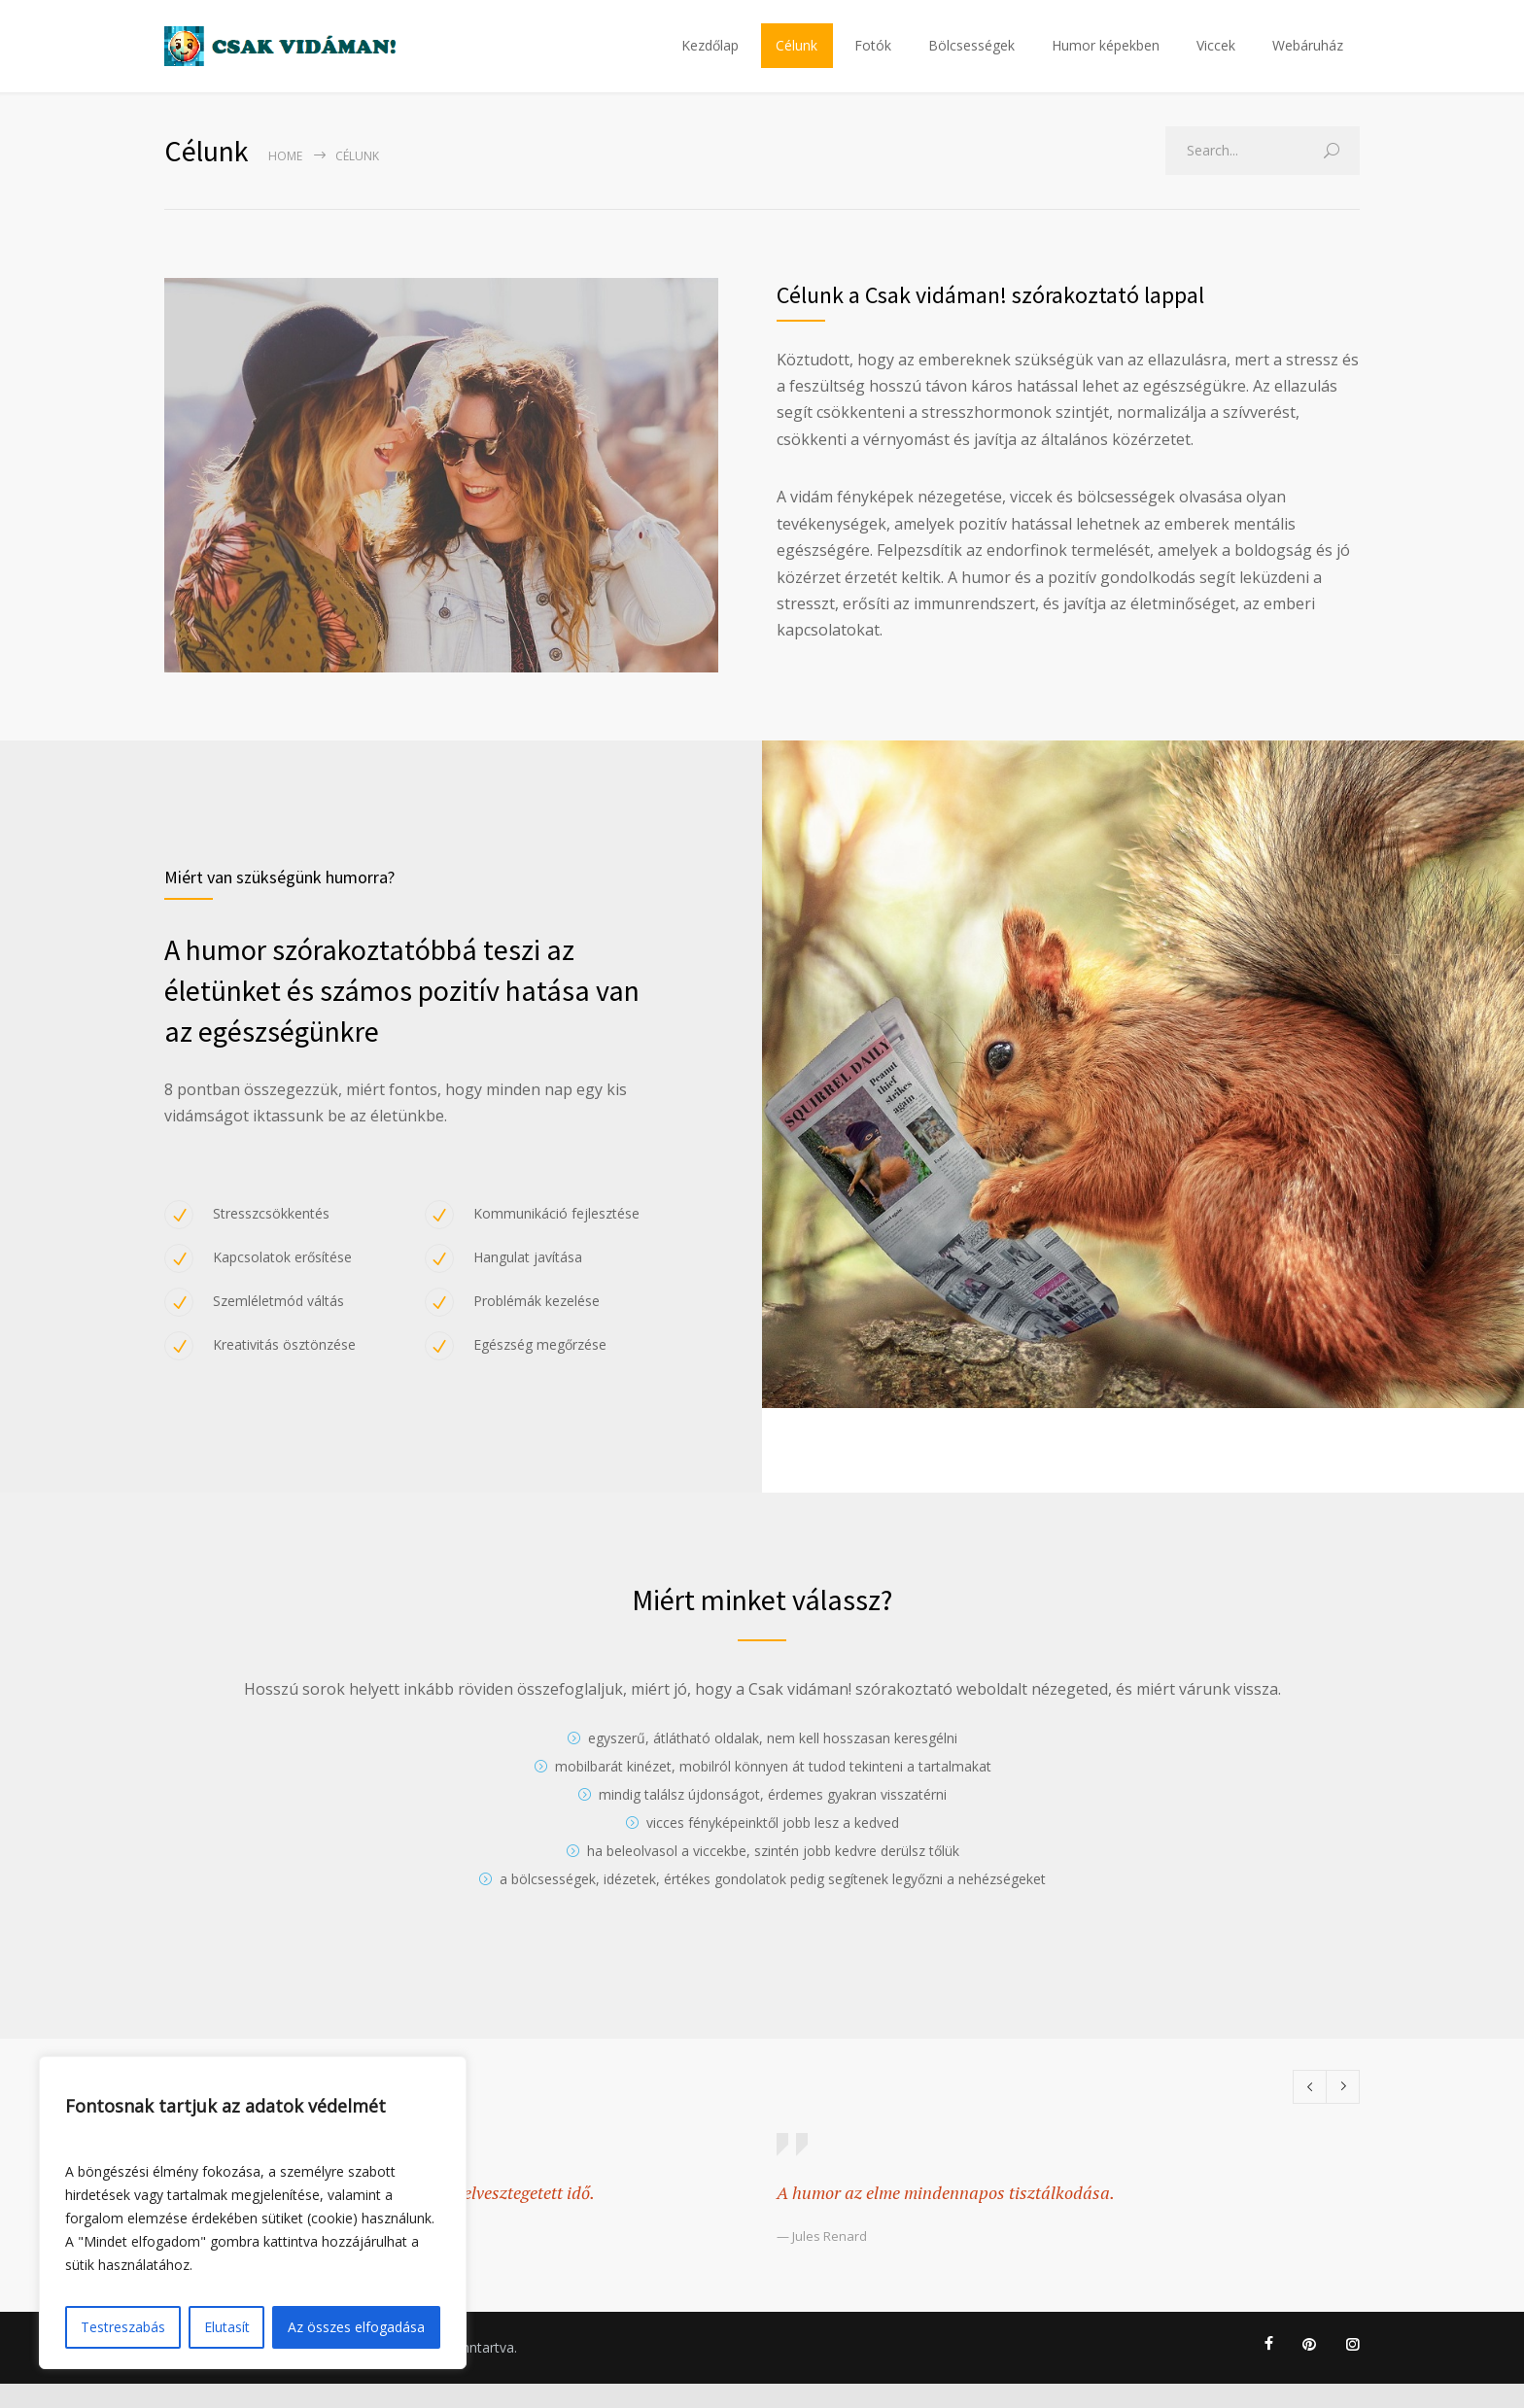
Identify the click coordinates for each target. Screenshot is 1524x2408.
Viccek (1215, 58)
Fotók (872, 58)
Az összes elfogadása (356, 2327)
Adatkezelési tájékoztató (242, 2371)
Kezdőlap (710, 58)
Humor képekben (1106, 58)
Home (285, 180)
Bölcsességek (971, 58)
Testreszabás (123, 2327)
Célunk (796, 58)
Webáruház (1307, 58)
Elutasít (227, 2327)
